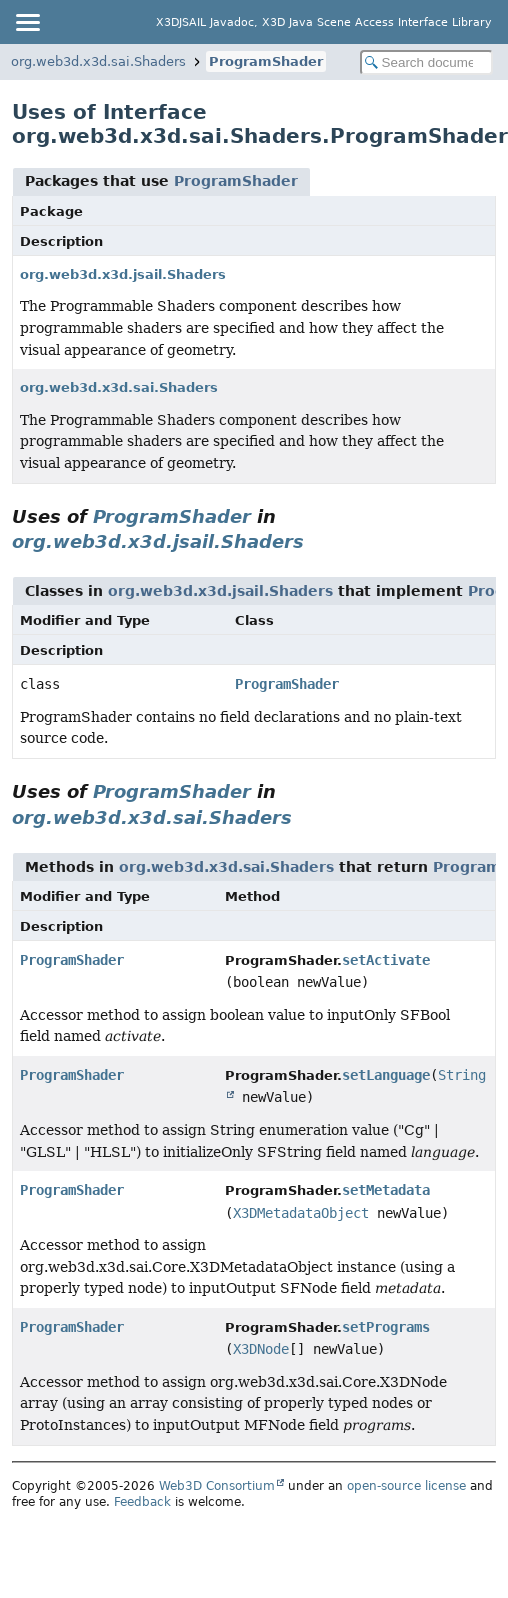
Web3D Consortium (217, 1486)
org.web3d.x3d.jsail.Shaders (123, 274)
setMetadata (386, 1190)
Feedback (142, 1502)
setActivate (386, 960)
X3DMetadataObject (301, 1213)
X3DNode (261, 1349)
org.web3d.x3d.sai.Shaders (98, 61)
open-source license (406, 1486)
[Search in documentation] (426, 62)
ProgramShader (266, 61)
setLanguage (386, 1075)
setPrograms (386, 1327)
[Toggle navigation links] (27, 22)
